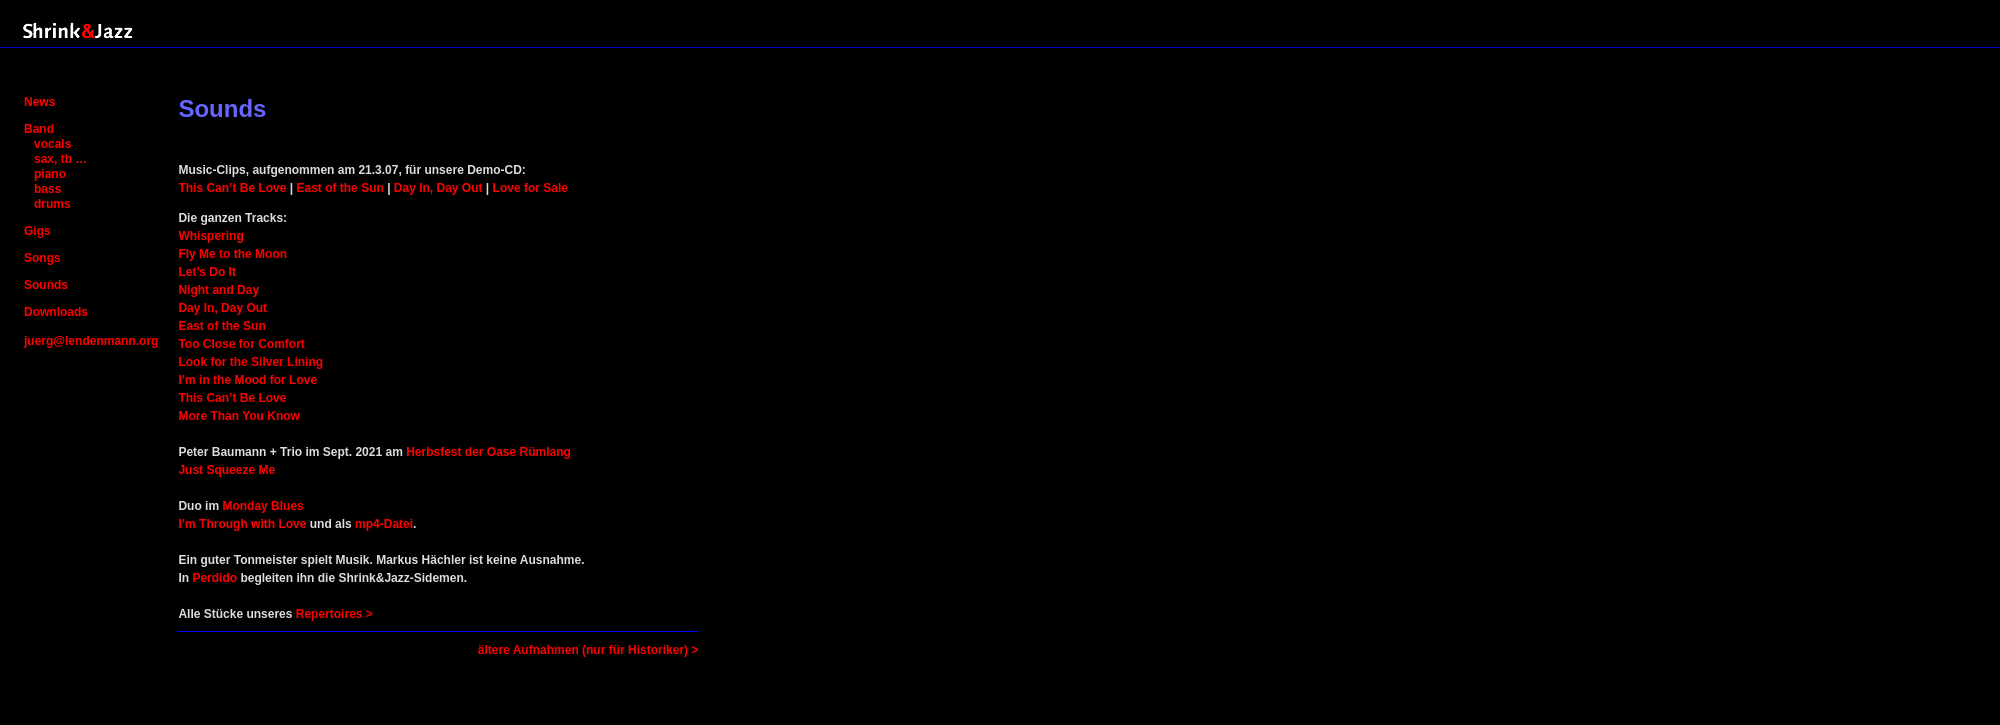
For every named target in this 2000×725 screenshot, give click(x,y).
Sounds (46, 285)
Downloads (56, 312)
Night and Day (218, 290)
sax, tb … (60, 159)
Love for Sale (530, 188)
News (39, 102)
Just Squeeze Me (226, 470)
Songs (42, 258)
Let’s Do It (207, 272)
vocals (52, 144)
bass (47, 189)
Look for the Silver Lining (250, 362)
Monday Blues (262, 506)
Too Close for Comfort (241, 344)
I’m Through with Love (242, 524)
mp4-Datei (384, 524)
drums (52, 204)
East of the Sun (339, 188)
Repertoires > (334, 614)
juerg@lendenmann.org (91, 341)
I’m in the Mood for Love (247, 380)
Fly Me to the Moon (232, 254)
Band (39, 129)
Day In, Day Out (438, 188)
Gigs (37, 231)
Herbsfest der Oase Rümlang (488, 452)
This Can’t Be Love (232, 188)
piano (50, 174)
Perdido (214, 578)
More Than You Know (239, 416)
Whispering (210, 236)
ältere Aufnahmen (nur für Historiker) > (588, 650)
